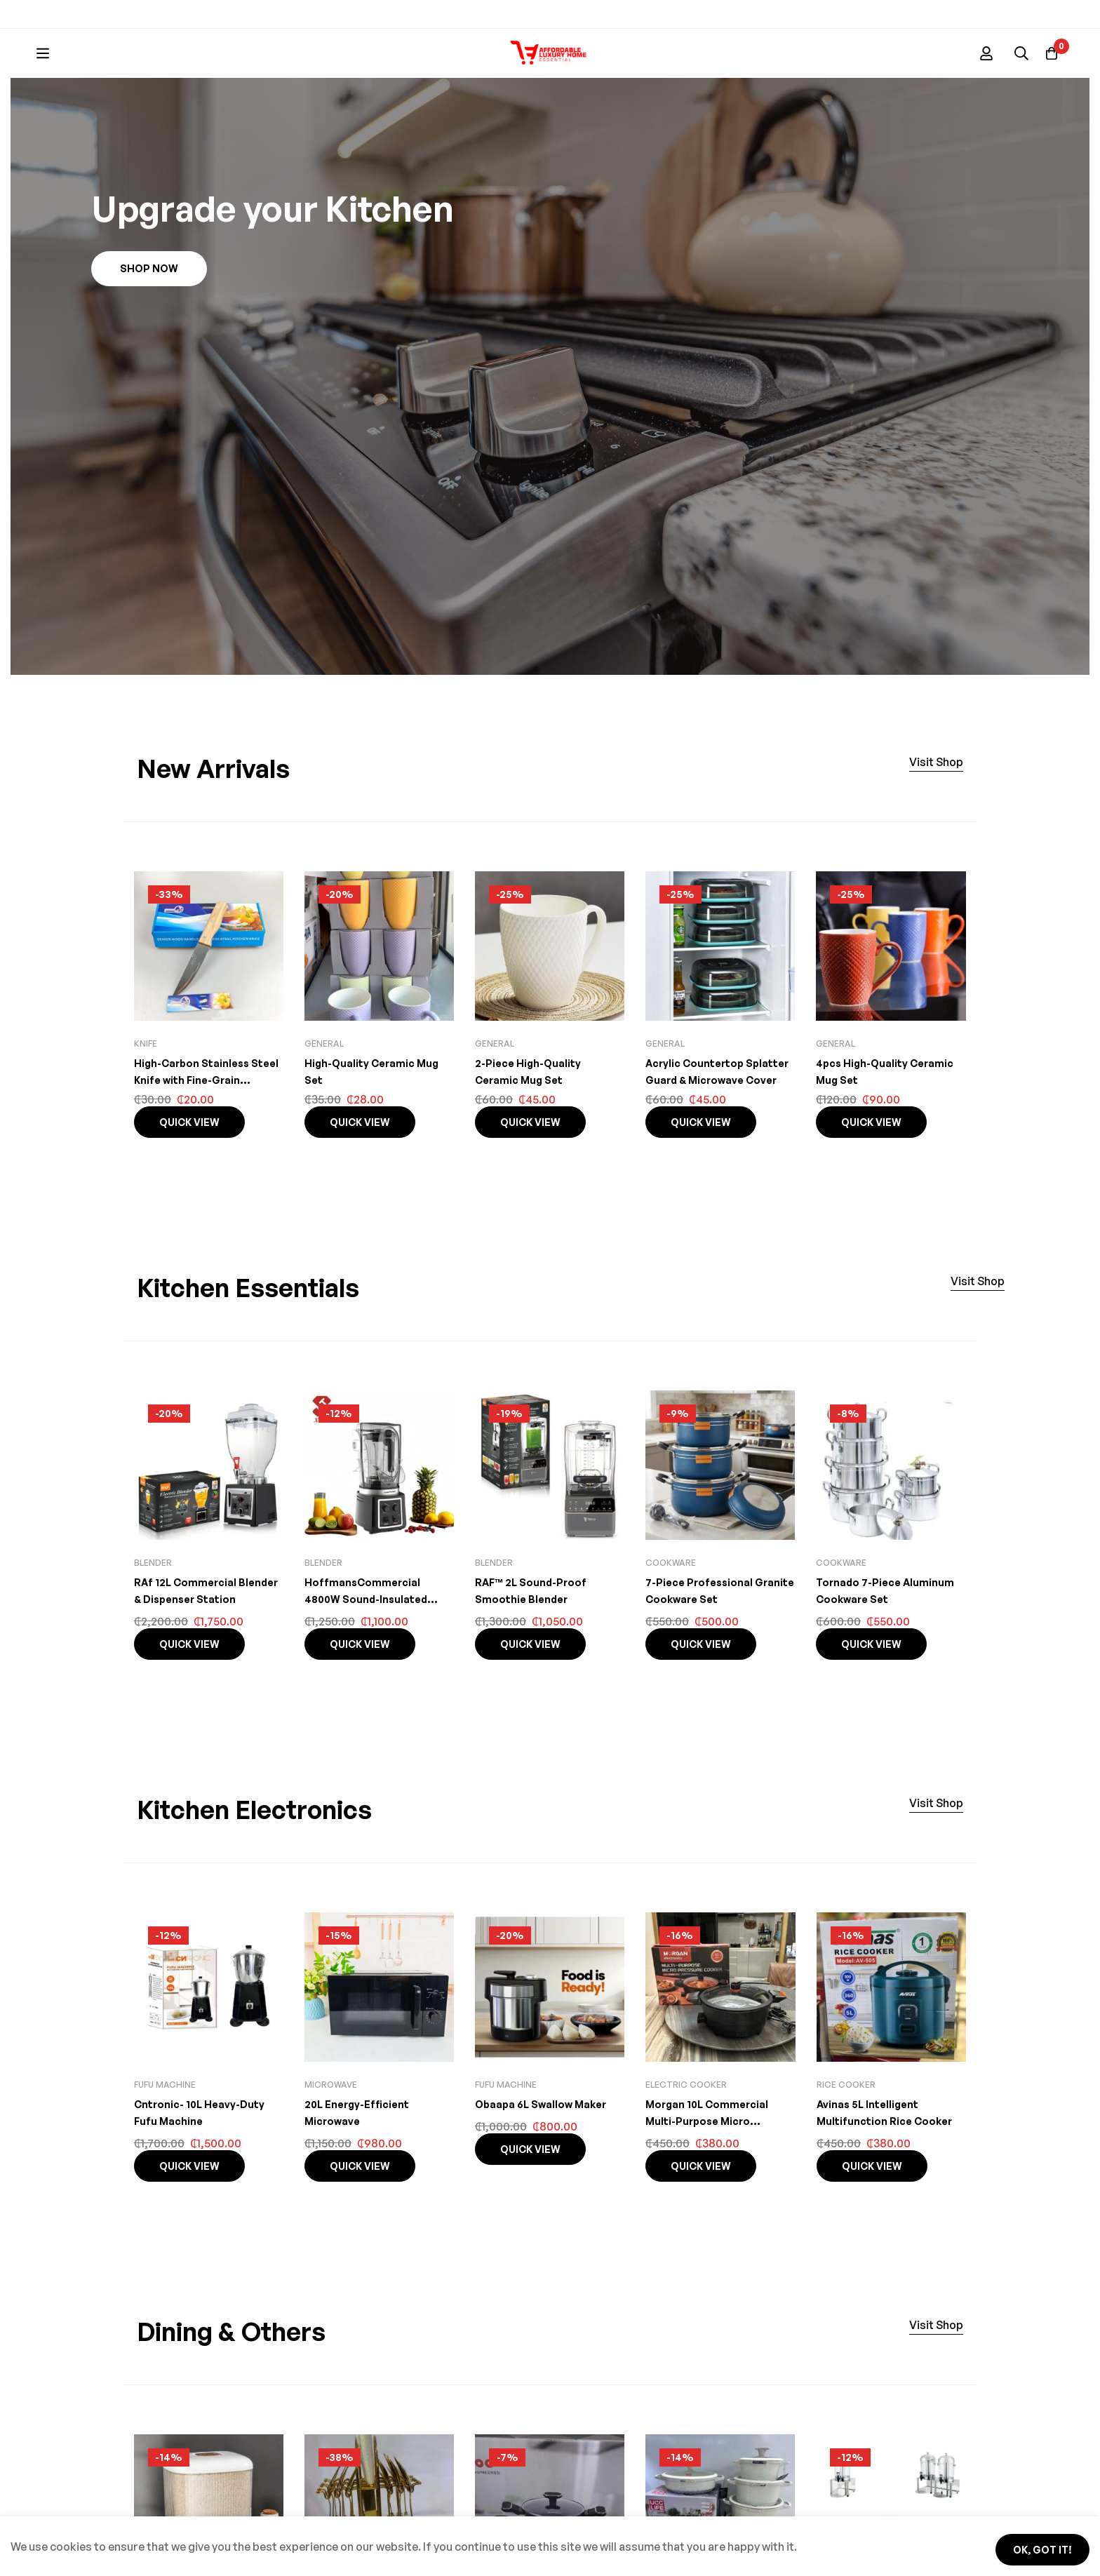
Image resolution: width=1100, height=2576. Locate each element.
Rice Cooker (846, 2135)
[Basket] (1046, 61)
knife (145, 1094)
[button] (149, 319)
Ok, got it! (1031, 2546)
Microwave (330, 2135)
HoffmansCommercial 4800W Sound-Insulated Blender (370, 1649)
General (324, 1094)
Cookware (670, 1613)
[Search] (576, 62)
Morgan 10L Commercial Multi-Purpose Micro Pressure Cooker (711, 2171)
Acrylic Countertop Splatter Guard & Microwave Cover (699, 1130)
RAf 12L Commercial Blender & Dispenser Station (190, 1649)
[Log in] (1011, 61)
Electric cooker (686, 2135)
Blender (153, 1613)
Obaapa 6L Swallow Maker (546, 2154)
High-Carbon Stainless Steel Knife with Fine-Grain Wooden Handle (208, 1130)
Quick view (189, 1173)
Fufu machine (165, 2135)
